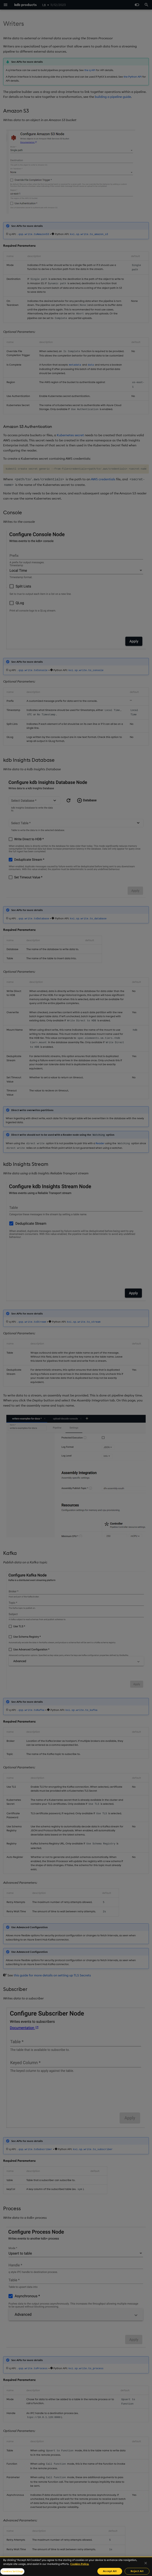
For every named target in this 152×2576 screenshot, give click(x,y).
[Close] (145, 2563)
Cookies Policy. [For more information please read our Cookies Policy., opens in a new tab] (79, 2563)
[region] (76, 2566)
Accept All (109, 2571)
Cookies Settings (12, 2571)
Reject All (137, 2571)
